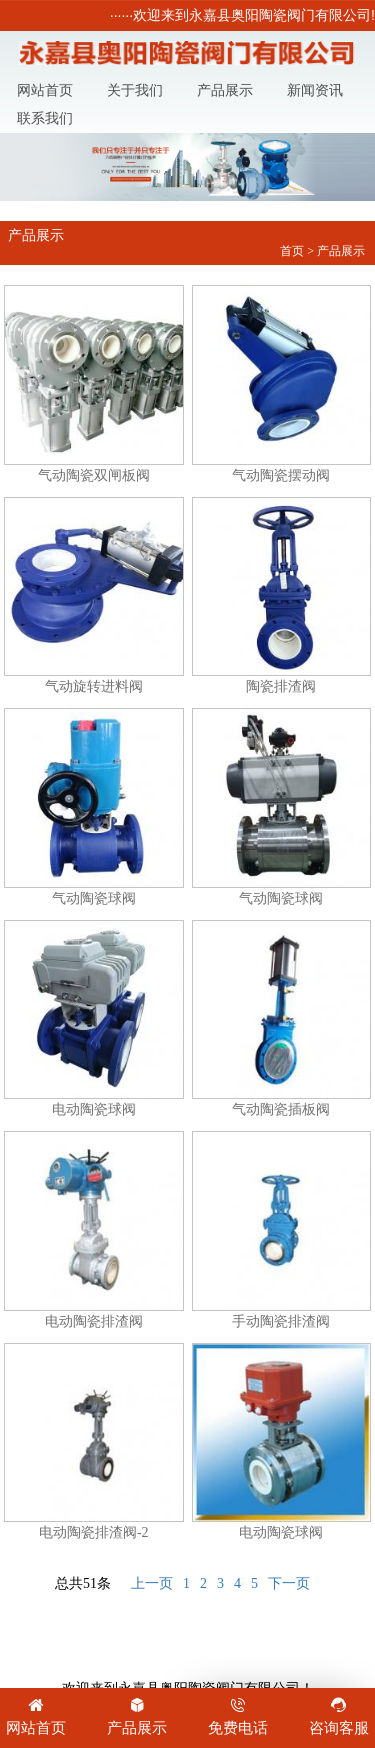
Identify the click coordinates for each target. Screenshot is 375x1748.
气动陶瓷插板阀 (282, 1019)
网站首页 (45, 90)
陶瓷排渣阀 (282, 596)
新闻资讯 (315, 90)
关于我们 (135, 90)
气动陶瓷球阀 (94, 807)
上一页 (152, 1583)
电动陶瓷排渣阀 (94, 1230)
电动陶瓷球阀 (94, 1019)
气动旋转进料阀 (94, 596)
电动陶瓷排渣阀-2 (94, 1442)
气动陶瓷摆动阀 (282, 384)
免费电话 (238, 1715)
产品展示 (225, 90)
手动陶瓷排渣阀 (282, 1230)
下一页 (289, 1583)
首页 (292, 251)
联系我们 (45, 118)
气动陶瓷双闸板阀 (94, 384)
